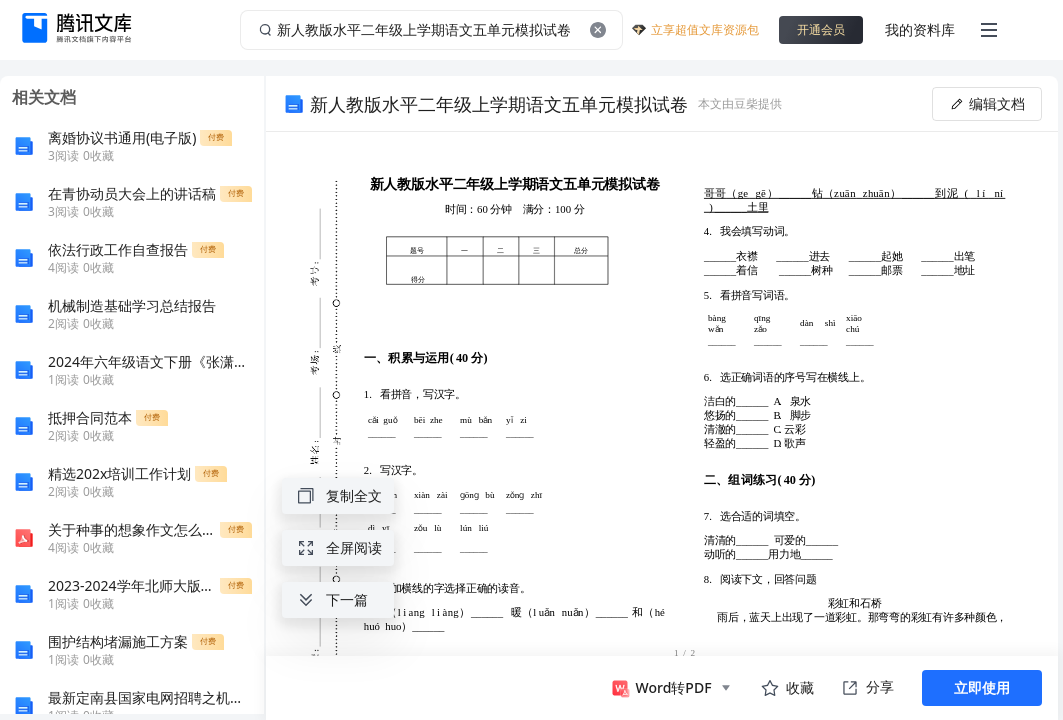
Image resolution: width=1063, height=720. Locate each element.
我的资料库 (920, 29)
